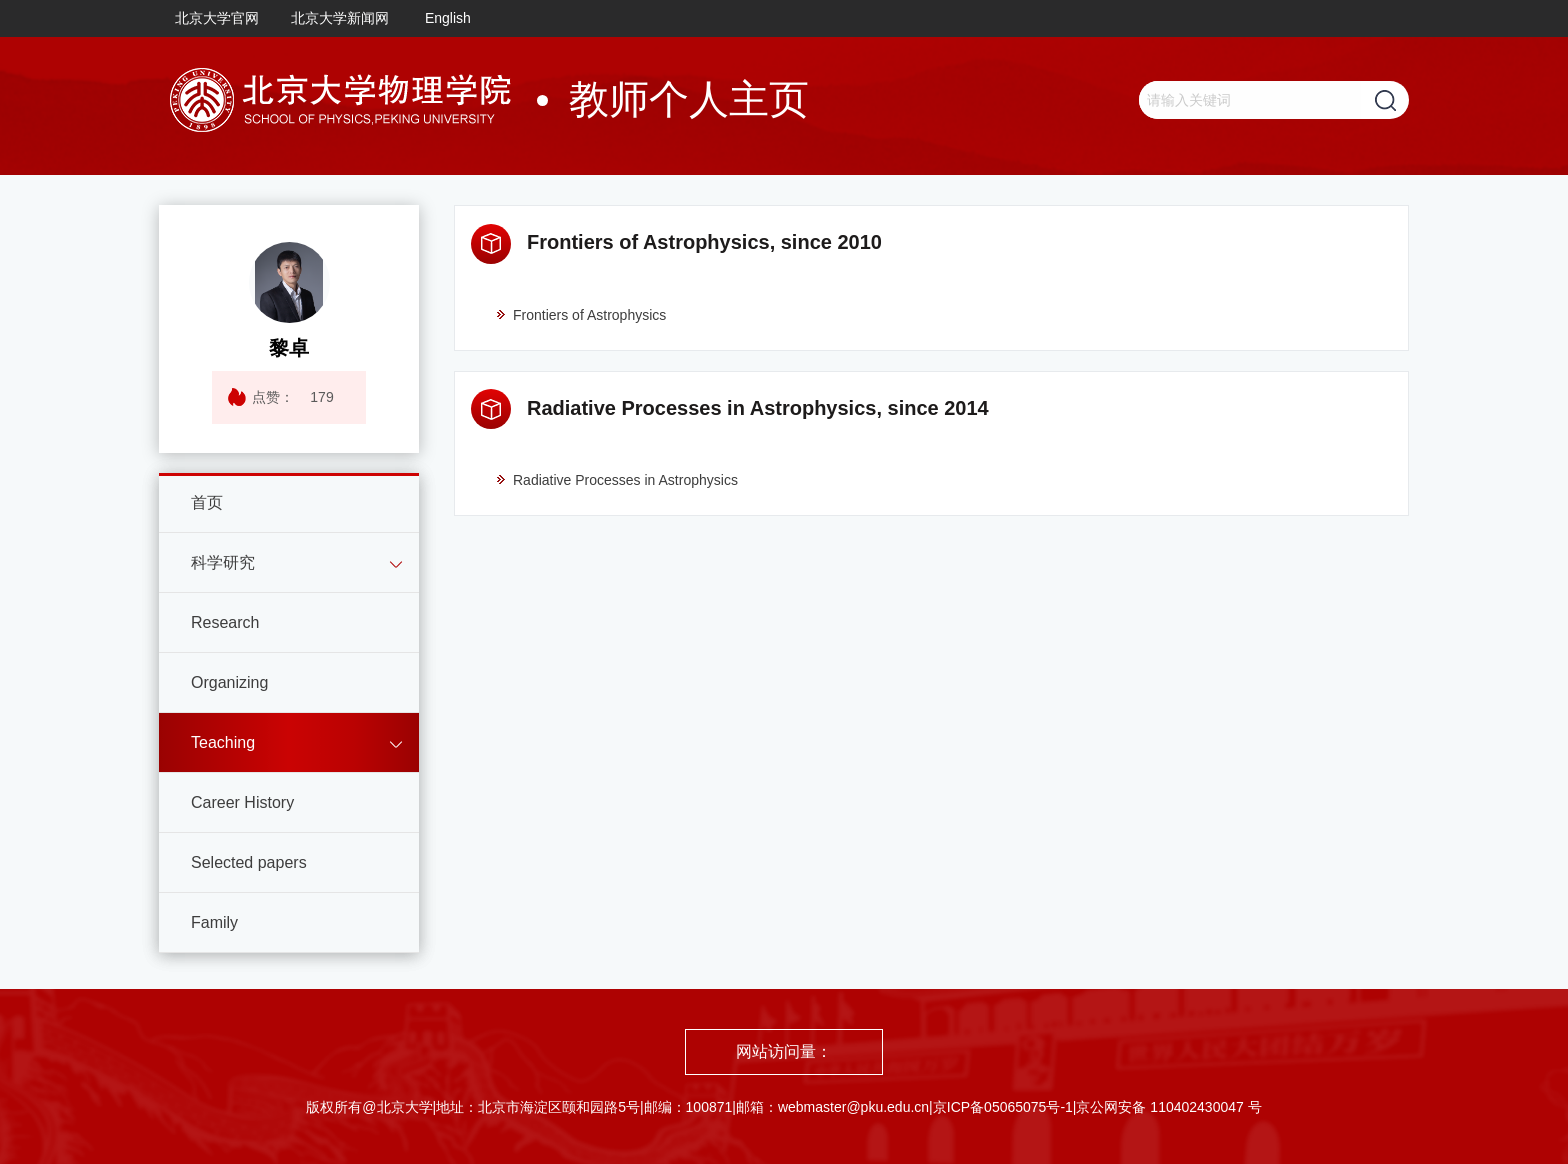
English (448, 18)
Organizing (229, 682)
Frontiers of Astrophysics (580, 315)
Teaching (223, 742)
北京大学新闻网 (340, 18)
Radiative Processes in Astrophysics (616, 480)
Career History (242, 802)
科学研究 (223, 562)
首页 (207, 502)
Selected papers (249, 862)
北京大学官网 (217, 18)
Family (214, 922)
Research (225, 622)
